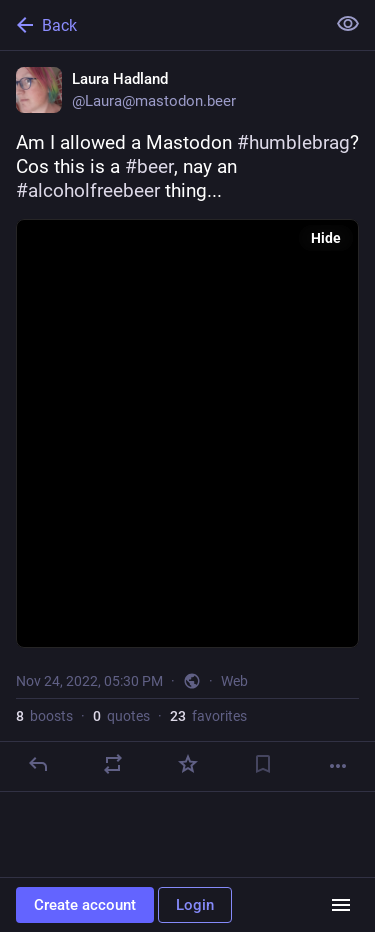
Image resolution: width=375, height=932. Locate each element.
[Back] (160, 25)
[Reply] (38, 764)
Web (234, 681)
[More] (338, 766)
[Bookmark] (263, 764)
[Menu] (341, 905)
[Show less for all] (348, 24)
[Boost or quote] (113, 764)
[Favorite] (188, 764)
